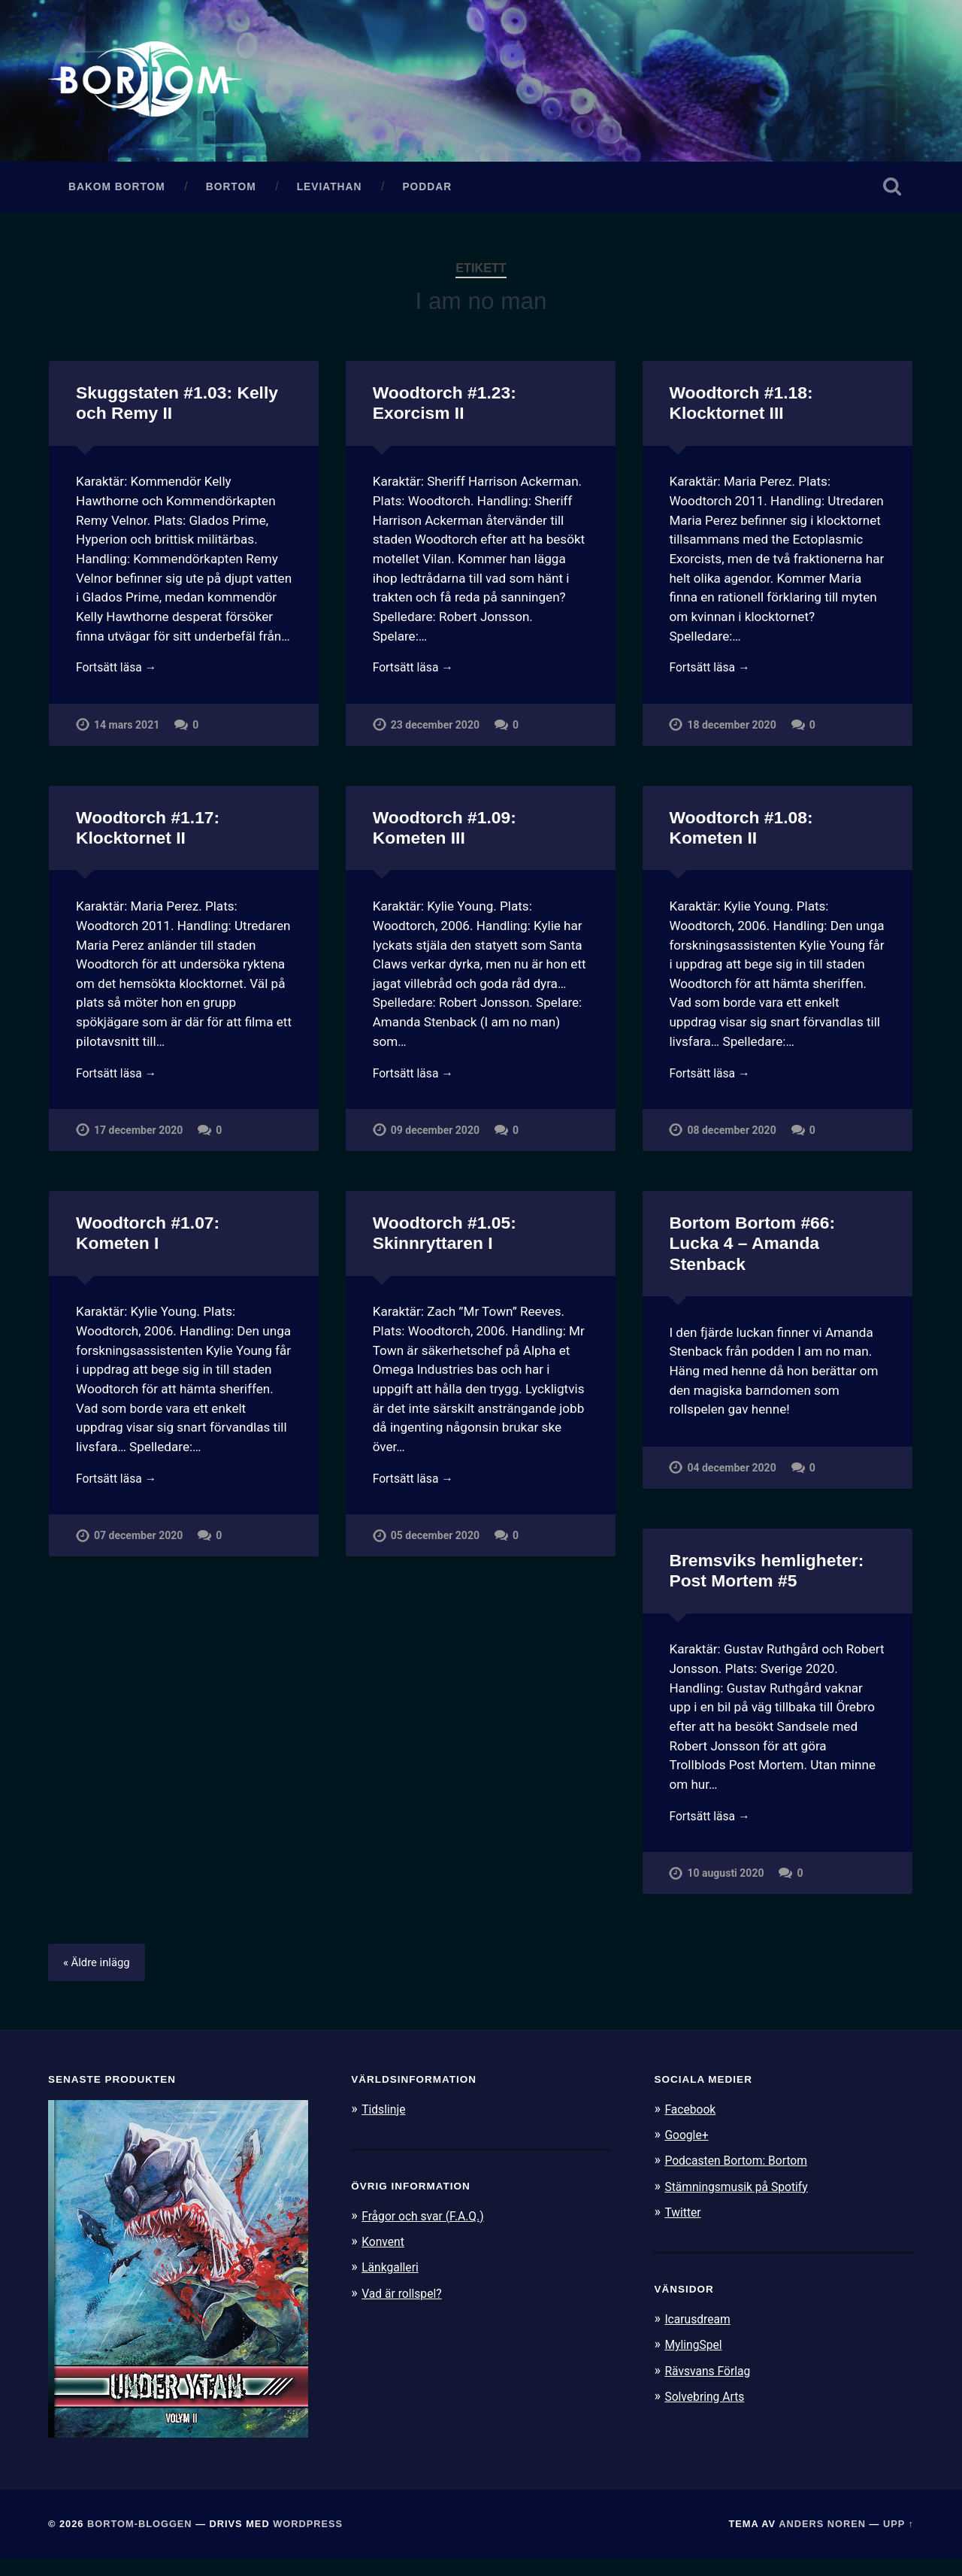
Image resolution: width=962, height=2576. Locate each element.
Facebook (692, 2125)
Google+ (688, 2151)
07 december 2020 (139, 1550)
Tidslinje (386, 2125)
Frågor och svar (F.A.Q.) (428, 2232)
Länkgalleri (393, 2283)
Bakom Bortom (116, 193)
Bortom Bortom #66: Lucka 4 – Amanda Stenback (751, 1256)
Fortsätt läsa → (120, 675)
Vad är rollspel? (405, 2309)
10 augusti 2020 (726, 1888)
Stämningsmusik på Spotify (742, 2203)
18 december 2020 (732, 734)
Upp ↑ (898, 2540)
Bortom (231, 193)
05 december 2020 (436, 1550)
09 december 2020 (436, 1142)
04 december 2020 (732, 1480)
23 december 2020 (436, 734)
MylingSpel (695, 2360)
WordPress (308, 2540)
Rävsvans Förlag (711, 2386)
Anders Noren (822, 2540)
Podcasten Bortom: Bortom (742, 2176)
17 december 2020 (139, 1142)
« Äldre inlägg (99, 1978)
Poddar (427, 193)
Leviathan (329, 193)
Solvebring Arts (708, 2412)
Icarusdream (700, 2334)
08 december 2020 (732, 1142)
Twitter (684, 2228)
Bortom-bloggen (139, 2540)
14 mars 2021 (128, 734)
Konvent (385, 2257)
